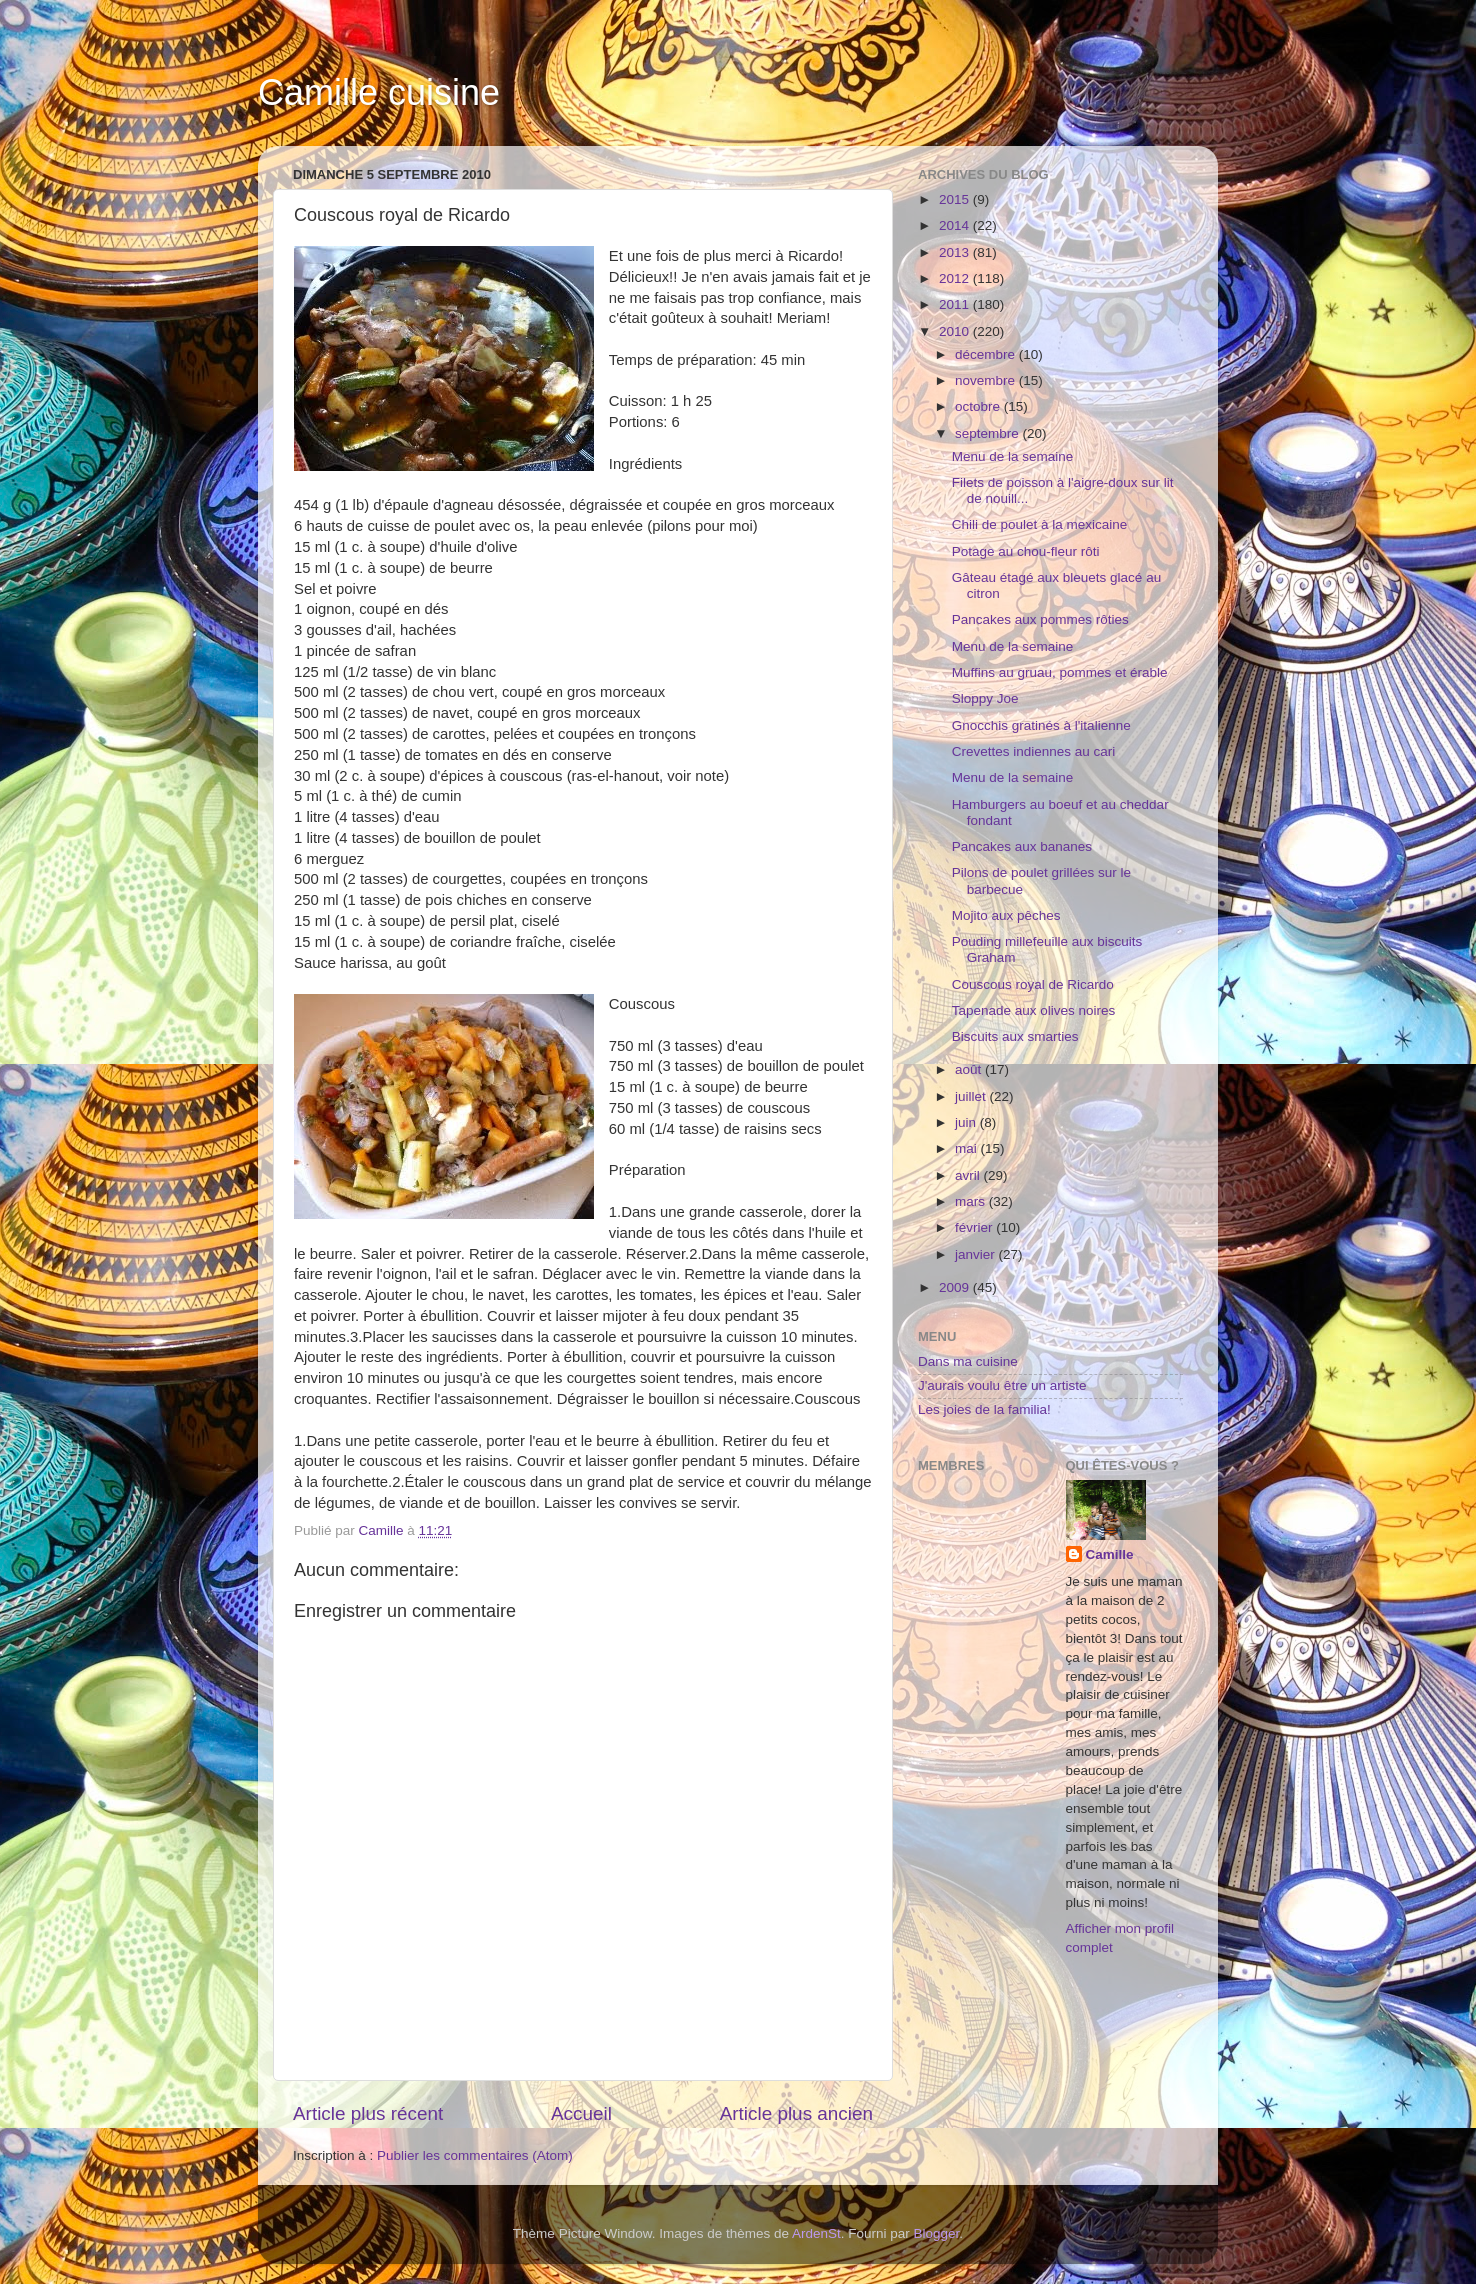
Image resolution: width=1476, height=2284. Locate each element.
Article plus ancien (796, 2113)
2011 (956, 304)
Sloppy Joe (985, 698)
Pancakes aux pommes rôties (1040, 619)
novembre (987, 380)
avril (969, 1175)
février (975, 1227)
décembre (987, 354)
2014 (956, 225)
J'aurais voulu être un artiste (1002, 1385)
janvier (977, 1254)
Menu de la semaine (1013, 456)
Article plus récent (368, 2113)
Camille (1110, 1554)
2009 (956, 1287)
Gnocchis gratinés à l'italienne (1041, 725)
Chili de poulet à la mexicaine (1040, 524)
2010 (956, 331)
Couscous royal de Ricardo (1033, 984)
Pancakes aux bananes (1022, 846)
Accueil (581, 2113)
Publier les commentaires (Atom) (475, 2155)
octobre (979, 406)
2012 (956, 278)
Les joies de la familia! (984, 1409)
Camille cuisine (379, 92)
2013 (956, 252)
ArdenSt (816, 2233)
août (970, 1069)
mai (968, 1148)
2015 (956, 199)
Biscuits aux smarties (1015, 1036)
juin (967, 1122)
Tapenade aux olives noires (1034, 1010)
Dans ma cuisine (968, 1361)
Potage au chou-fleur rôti (1026, 551)
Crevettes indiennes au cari (1034, 751)
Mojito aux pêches (1006, 915)
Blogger (937, 2233)
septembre (989, 433)
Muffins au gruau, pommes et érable (1060, 672)
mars (972, 1201)
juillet (972, 1096)
